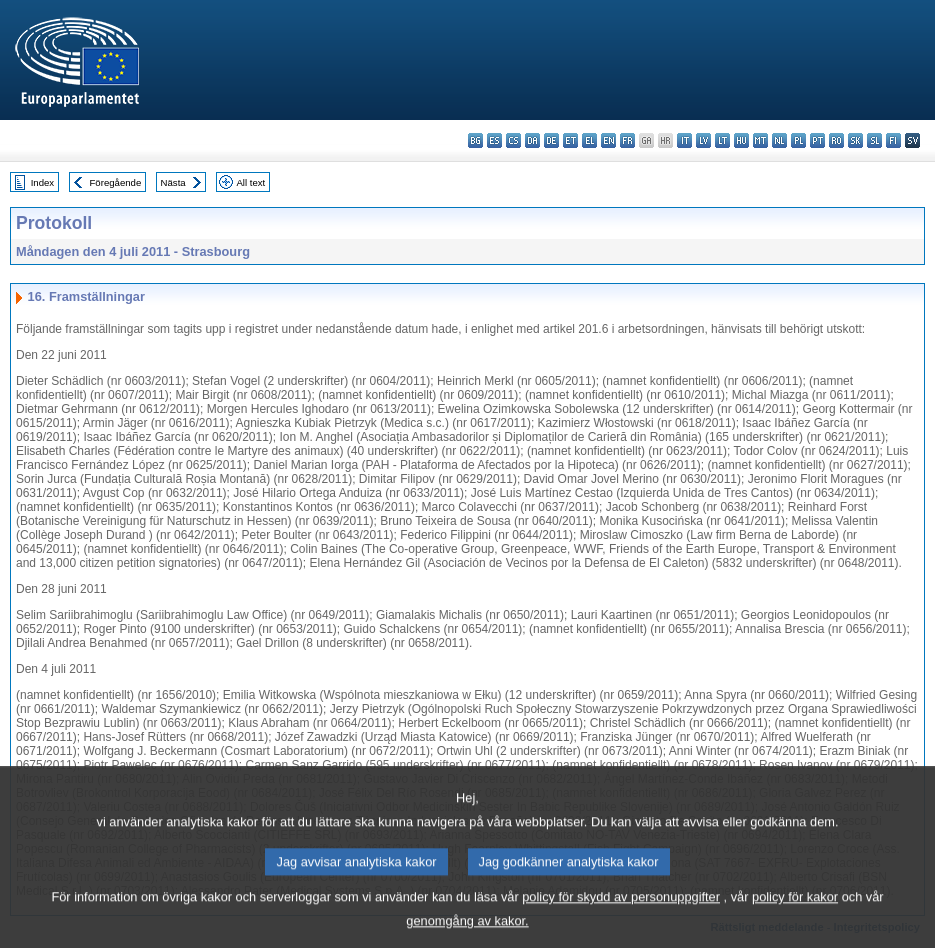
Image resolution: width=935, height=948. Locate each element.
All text (250, 182)
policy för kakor (795, 912)
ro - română (836, 140)
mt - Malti (760, 140)
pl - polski (798, 140)
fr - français (627, 140)
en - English (608, 140)
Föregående (116, 182)
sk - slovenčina (855, 140)
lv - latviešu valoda (703, 140)
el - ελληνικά (589, 140)
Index (42, 182)
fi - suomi (893, 140)
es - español (494, 140)
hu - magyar (741, 140)
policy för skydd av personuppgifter (621, 912)
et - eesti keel (570, 140)
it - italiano (684, 140)
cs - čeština (513, 140)
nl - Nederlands (779, 140)
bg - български (475, 140)
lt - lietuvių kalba (722, 140)
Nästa (173, 182)
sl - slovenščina (874, 140)
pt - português (817, 140)
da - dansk (532, 140)
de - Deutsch (551, 140)
